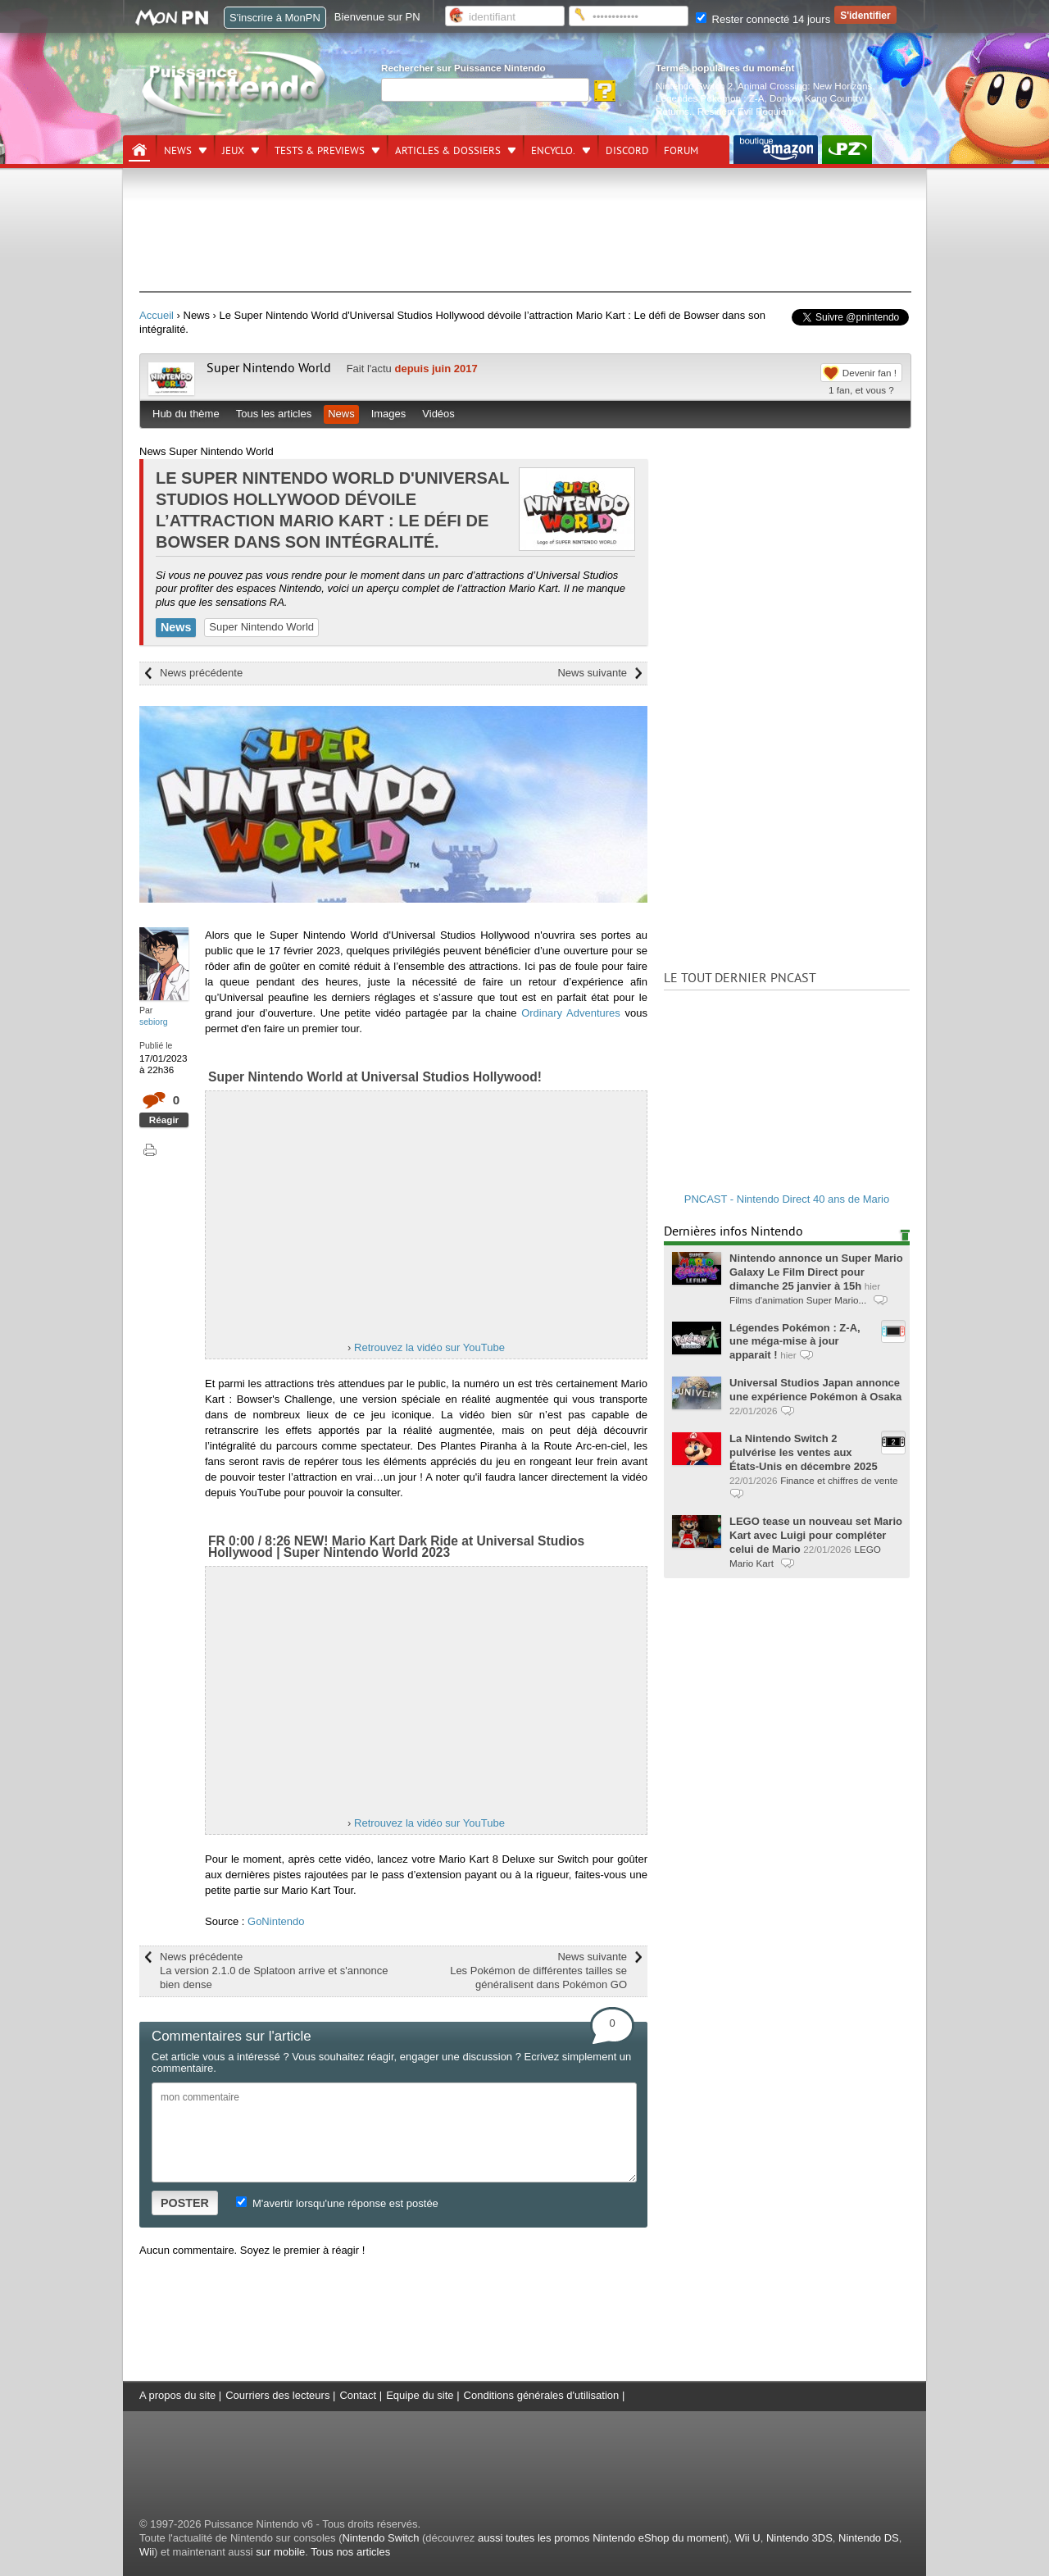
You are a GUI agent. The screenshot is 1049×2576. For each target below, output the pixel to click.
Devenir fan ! (869, 372)
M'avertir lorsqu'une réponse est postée (337, 2203)
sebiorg (153, 1021)
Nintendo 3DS (799, 2538)
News (178, 151)
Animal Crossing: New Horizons (805, 85)
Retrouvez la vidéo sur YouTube (429, 1347)
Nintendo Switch (380, 2538)
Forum (681, 151)
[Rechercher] (485, 90)
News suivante (592, 673)
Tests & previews (320, 151)
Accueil (156, 315)
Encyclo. (553, 151)
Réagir (164, 1119)
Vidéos (438, 413)
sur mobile (280, 2552)
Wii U (748, 2538)
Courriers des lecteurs (277, 2395)
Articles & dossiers (448, 151)
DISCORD (627, 151)
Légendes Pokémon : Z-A (710, 98)
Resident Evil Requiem (745, 111)
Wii (146, 2552)
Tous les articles (273, 413)
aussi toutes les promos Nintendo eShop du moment (601, 2538)
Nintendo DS (868, 2538)
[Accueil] (139, 150)
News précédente (201, 673)
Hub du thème (186, 413)
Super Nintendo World (269, 368)
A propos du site (177, 2395)
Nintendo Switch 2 (694, 85)
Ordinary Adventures (570, 1013)
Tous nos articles (350, 2552)
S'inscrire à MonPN (274, 17)
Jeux (233, 151)
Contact (357, 2395)
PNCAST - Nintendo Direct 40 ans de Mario (786, 1199)
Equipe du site (419, 2395)
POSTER (185, 2203)
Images (388, 413)
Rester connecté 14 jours (763, 19)
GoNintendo (275, 1921)
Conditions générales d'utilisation (542, 2395)
